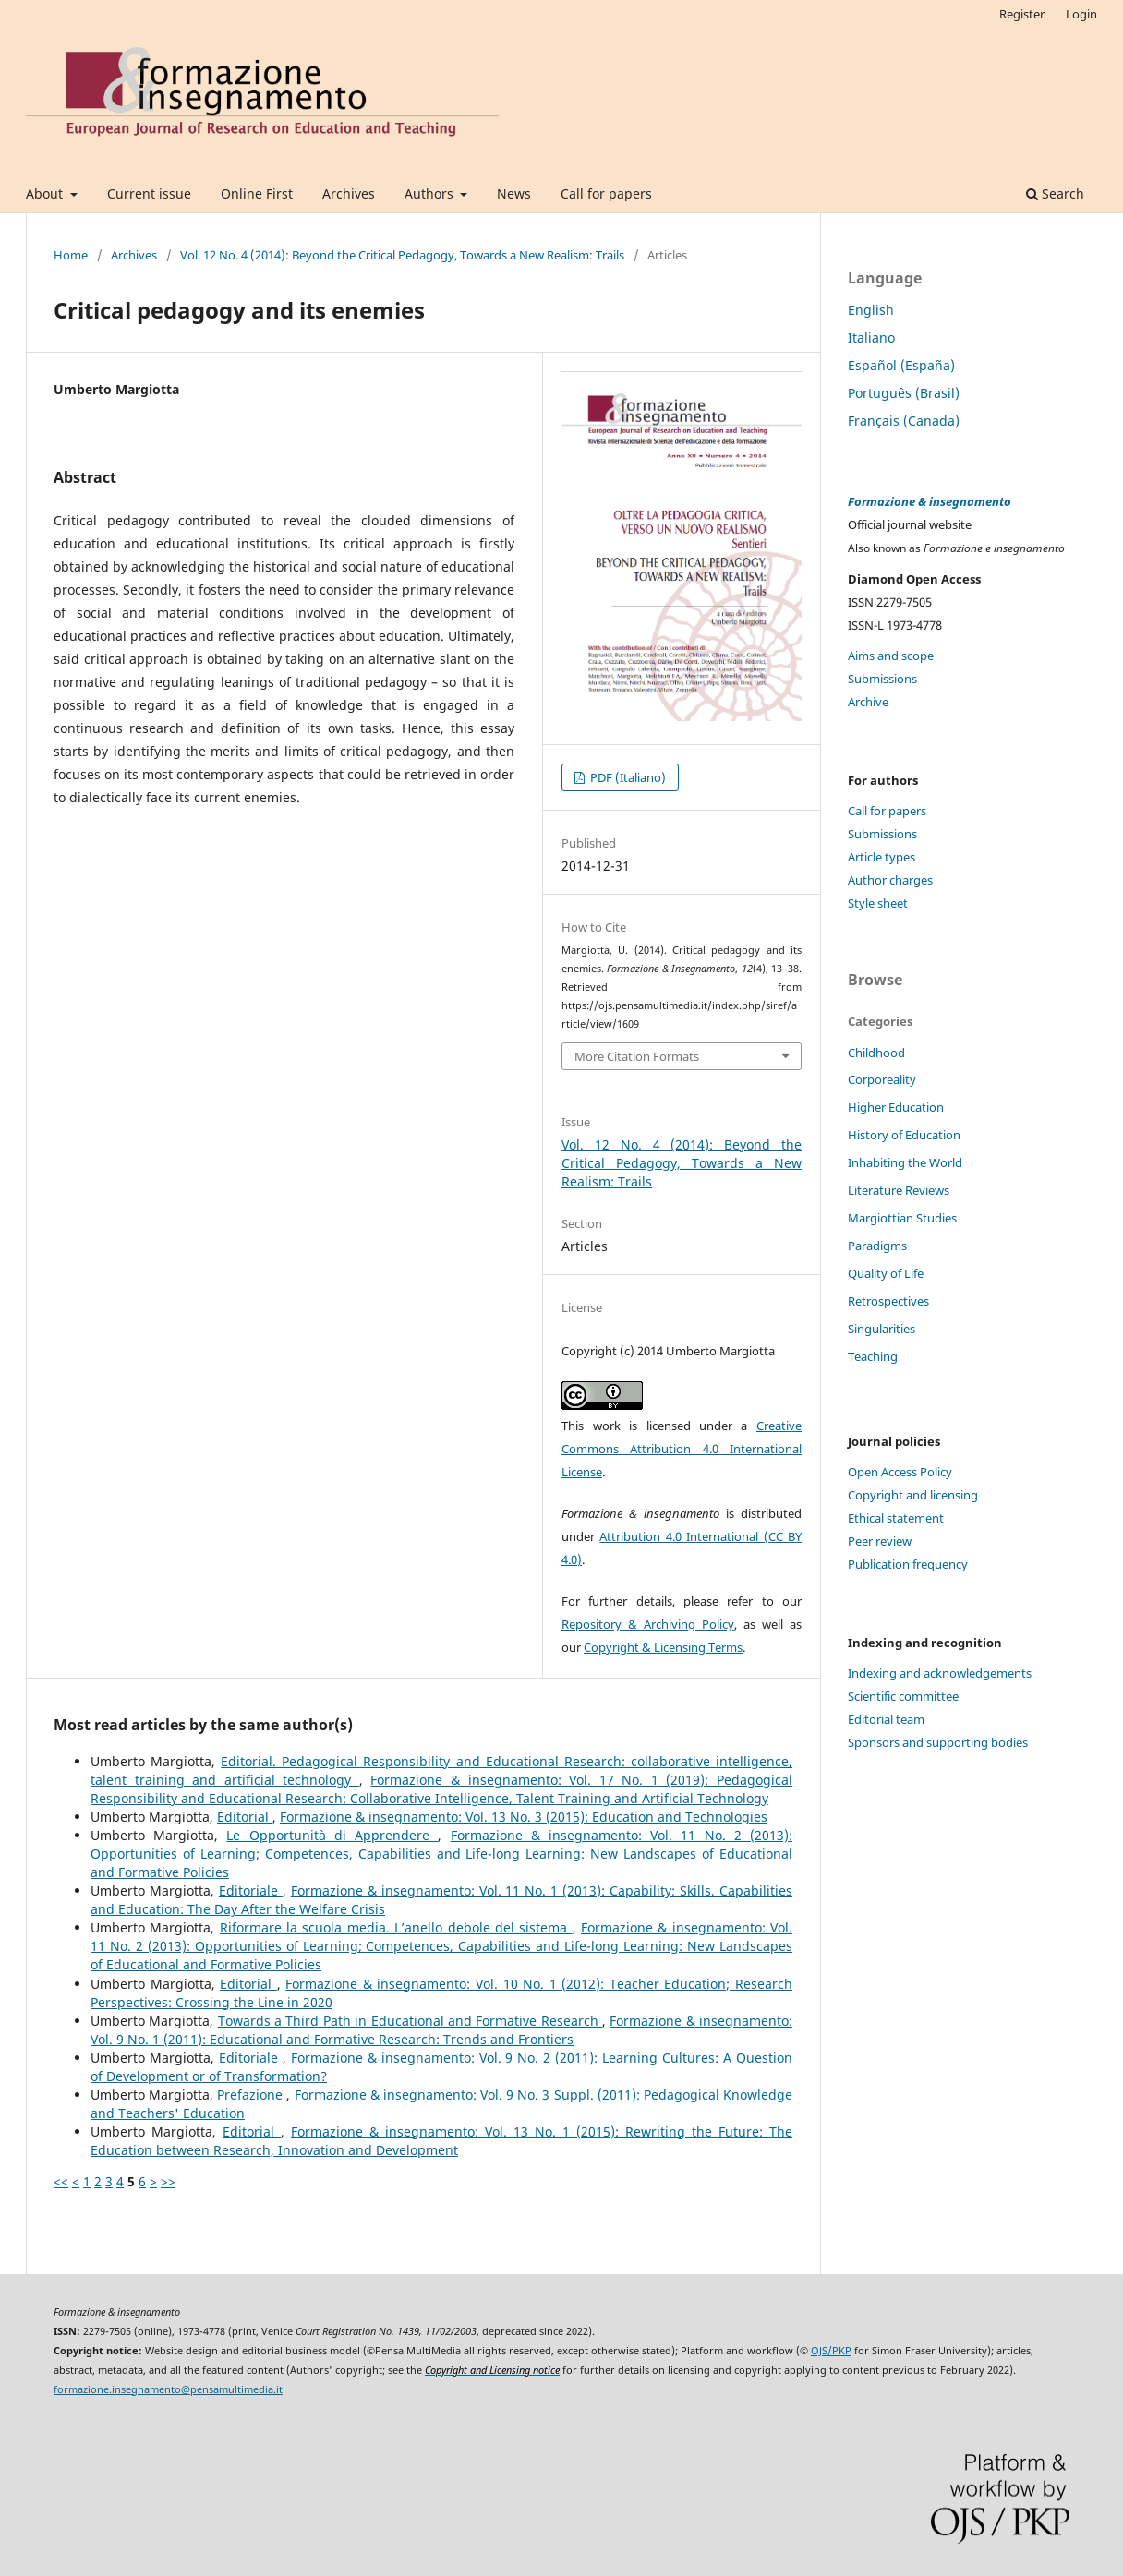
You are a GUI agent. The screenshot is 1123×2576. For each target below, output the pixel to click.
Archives (348, 193)
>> (168, 2181)
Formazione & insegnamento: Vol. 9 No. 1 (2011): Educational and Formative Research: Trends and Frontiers (441, 2030)
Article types (881, 857)
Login (1081, 14)
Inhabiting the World (905, 1162)
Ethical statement (896, 1518)
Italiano (871, 337)
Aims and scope (891, 655)
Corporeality (882, 1079)
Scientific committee (903, 1696)
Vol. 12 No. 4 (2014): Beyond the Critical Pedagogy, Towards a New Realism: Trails (402, 255)
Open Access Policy (900, 1471)
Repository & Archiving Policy (648, 1624)
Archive (868, 701)
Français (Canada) (904, 420)
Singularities (881, 1328)
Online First (257, 193)
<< (61, 2181)
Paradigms (877, 1245)
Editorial (244, 1816)
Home (71, 255)
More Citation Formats (636, 1056)
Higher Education (896, 1107)
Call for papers (606, 193)
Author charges (890, 880)
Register (1022, 14)
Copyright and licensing (913, 1495)
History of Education (904, 1134)
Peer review (880, 1541)
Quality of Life (886, 1273)
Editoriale (251, 1890)
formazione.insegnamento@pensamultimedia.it (168, 2389)
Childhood (876, 1052)
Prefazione (251, 2094)
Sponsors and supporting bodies (938, 1742)
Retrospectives (888, 1301)
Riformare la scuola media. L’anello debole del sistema (396, 1927)
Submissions (882, 678)
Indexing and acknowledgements (940, 1673)
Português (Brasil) (904, 393)
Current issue (149, 193)
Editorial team (886, 1719)
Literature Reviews (898, 1190)
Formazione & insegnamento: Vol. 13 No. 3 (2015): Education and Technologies (523, 1816)
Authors (431, 193)
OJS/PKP (831, 2350)
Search (1055, 193)
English (871, 310)
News (514, 193)
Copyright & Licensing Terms (663, 1647)
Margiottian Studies (902, 1218)
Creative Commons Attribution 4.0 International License (682, 1448)
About (46, 193)
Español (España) (901, 365)
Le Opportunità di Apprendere (332, 1835)
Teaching (873, 1356)
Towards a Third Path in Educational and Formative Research (410, 2020)
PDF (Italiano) (626, 777)
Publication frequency (908, 1564)
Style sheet (878, 903)
